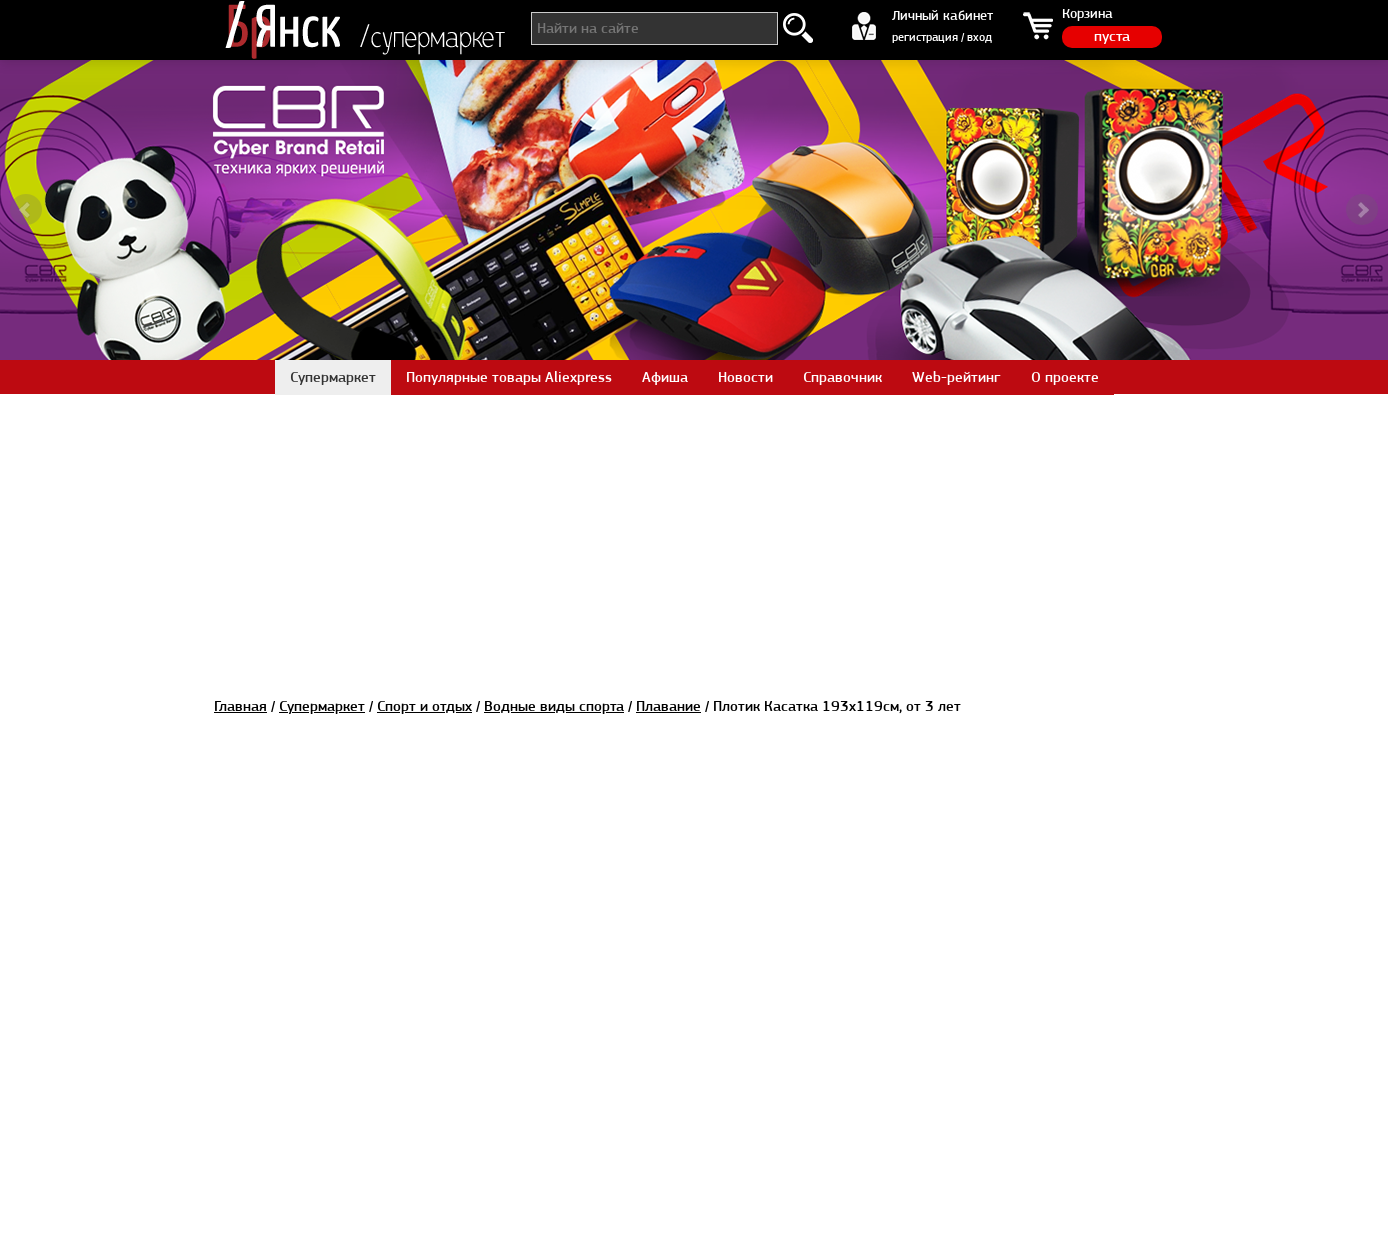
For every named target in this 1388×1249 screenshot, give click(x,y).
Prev (26, 210)
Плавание (668, 706)
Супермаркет (322, 706)
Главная (240, 706)
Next (1362, 210)
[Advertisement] (694, 534)
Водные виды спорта (554, 706)
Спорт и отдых (424, 706)
